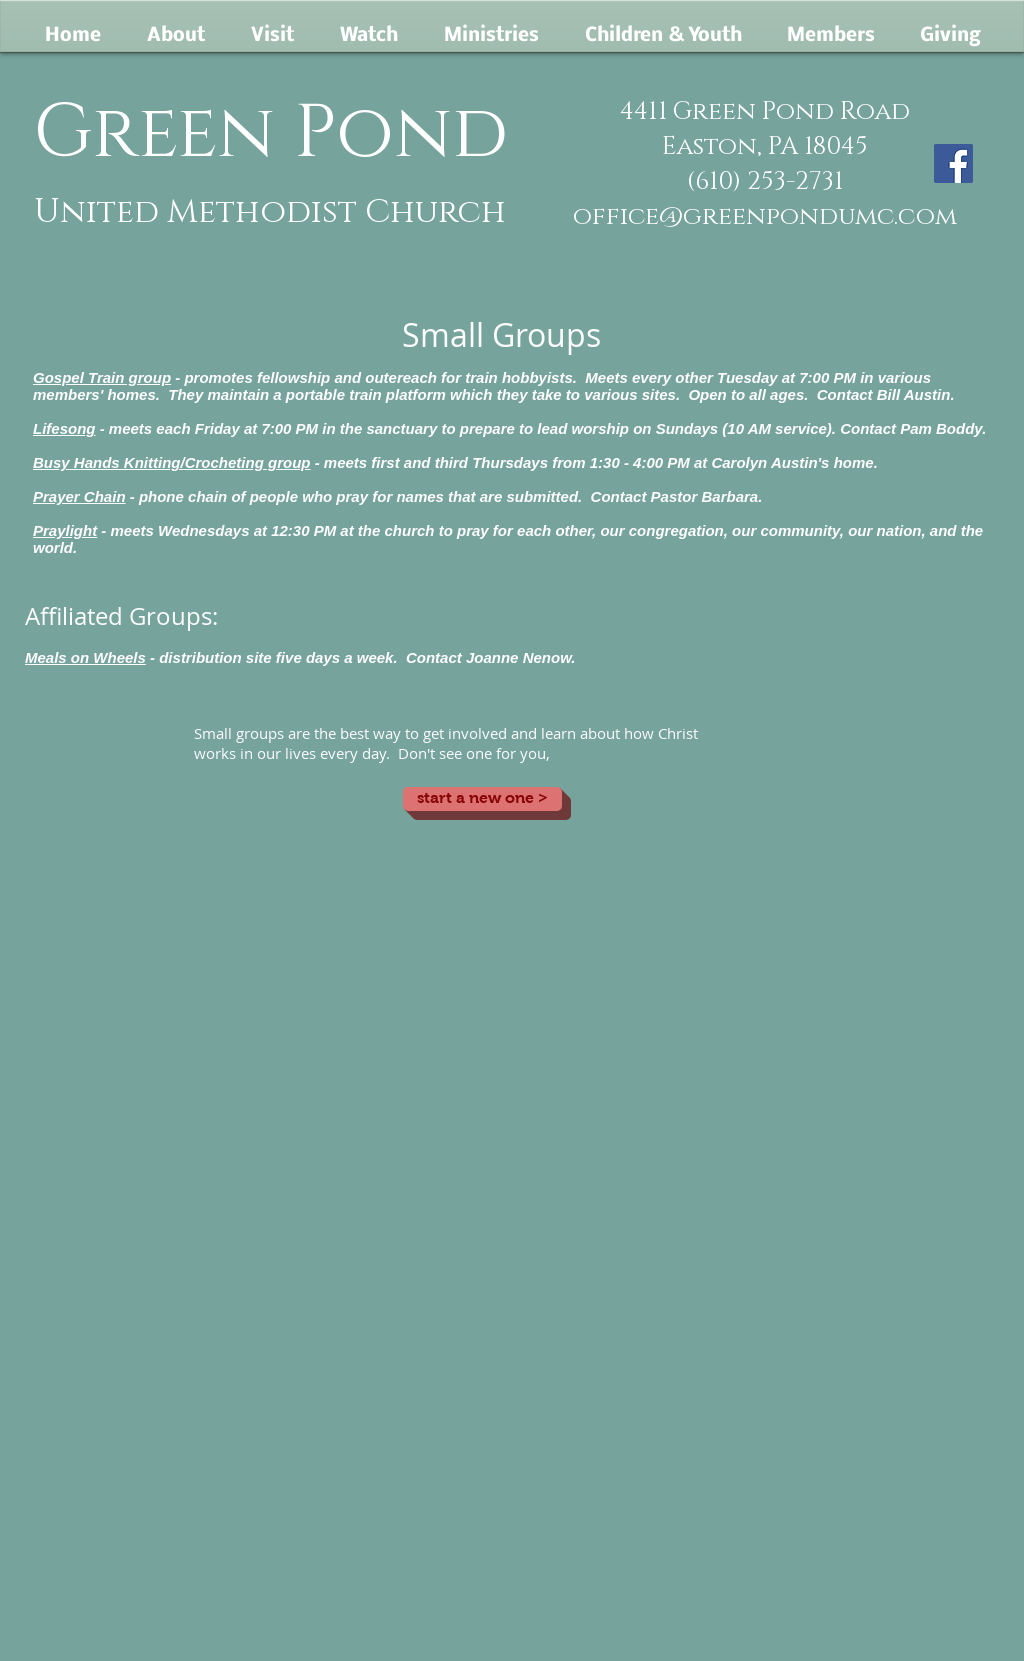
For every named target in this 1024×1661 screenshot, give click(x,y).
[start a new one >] (482, 799)
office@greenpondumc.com (765, 216)
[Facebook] (953, 163)
